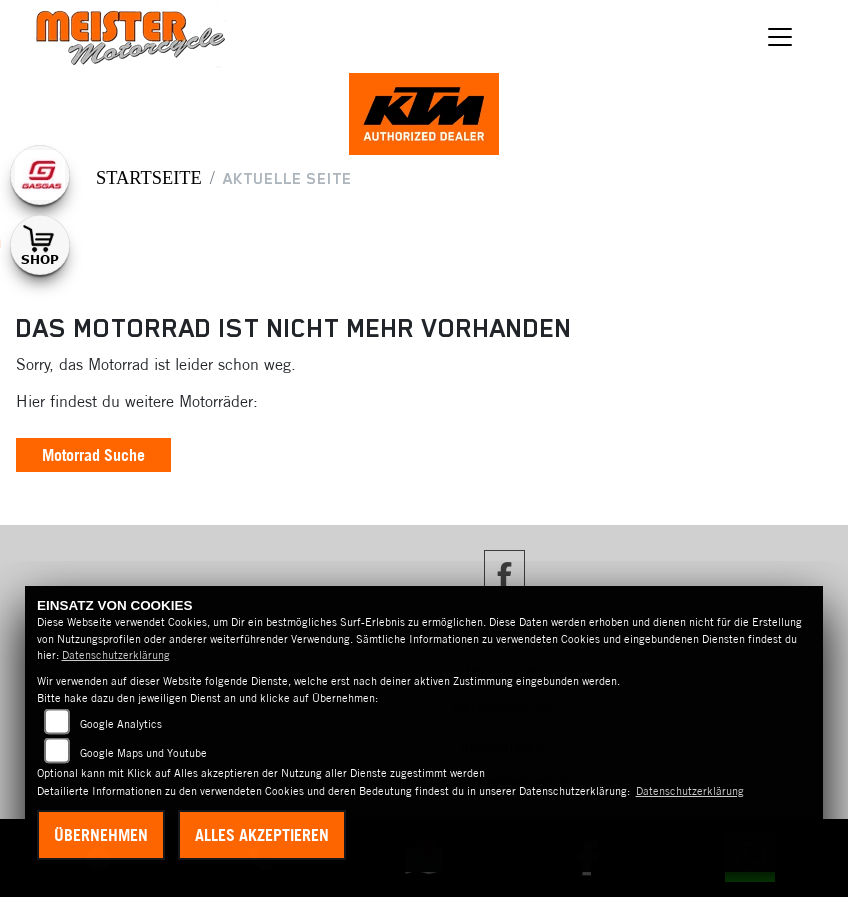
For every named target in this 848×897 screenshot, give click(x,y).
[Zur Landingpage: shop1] (40, 245)
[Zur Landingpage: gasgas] (40, 175)
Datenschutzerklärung (116, 655)
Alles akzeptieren (262, 835)
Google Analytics (121, 724)
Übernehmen (101, 835)
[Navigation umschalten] (780, 37)
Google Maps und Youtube (143, 753)
